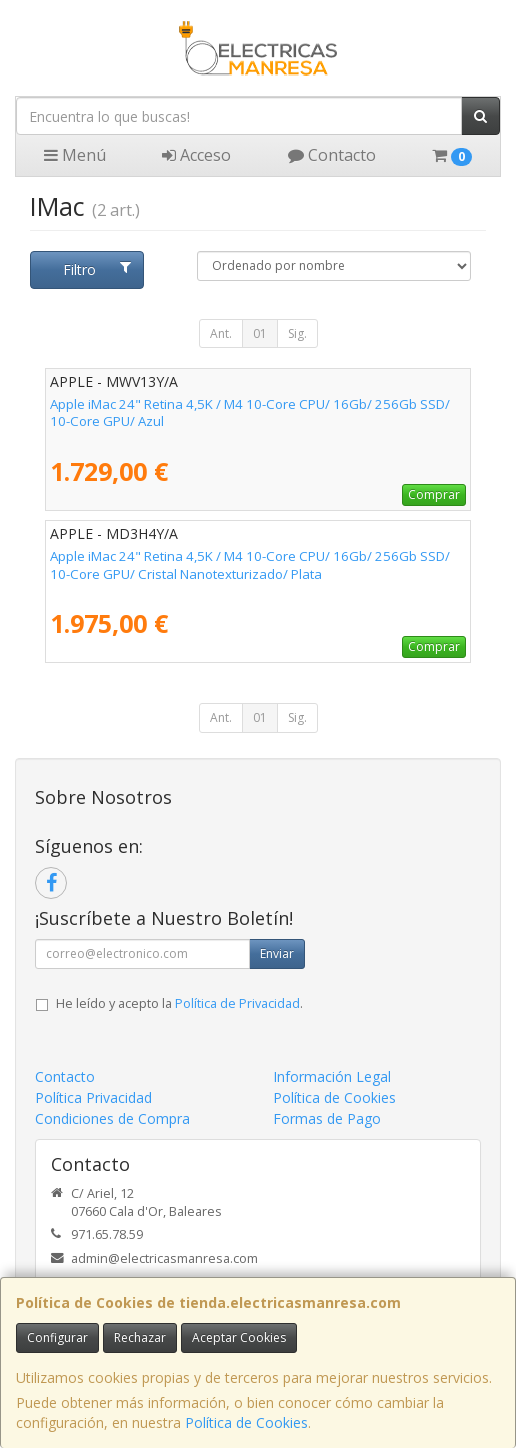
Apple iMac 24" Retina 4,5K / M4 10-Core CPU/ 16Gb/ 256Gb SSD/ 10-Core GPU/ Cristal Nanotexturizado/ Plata (250, 564)
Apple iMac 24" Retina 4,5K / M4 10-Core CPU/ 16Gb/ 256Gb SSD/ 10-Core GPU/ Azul (250, 412)
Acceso (196, 155)
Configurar (57, 1337)
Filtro (97, 269)
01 (260, 333)
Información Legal (332, 1076)
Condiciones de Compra (112, 1118)
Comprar (434, 494)
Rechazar (140, 1337)
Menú (75, 155)
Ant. (221, 333)
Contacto (332, 155)
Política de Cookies (246, 1422)
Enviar (277, 953)
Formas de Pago (327, 1118)
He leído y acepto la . (179, 1003)
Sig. (297, 333)
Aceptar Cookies (239, 1337)
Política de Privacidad (237, 1003)
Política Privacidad (93, 1097)
